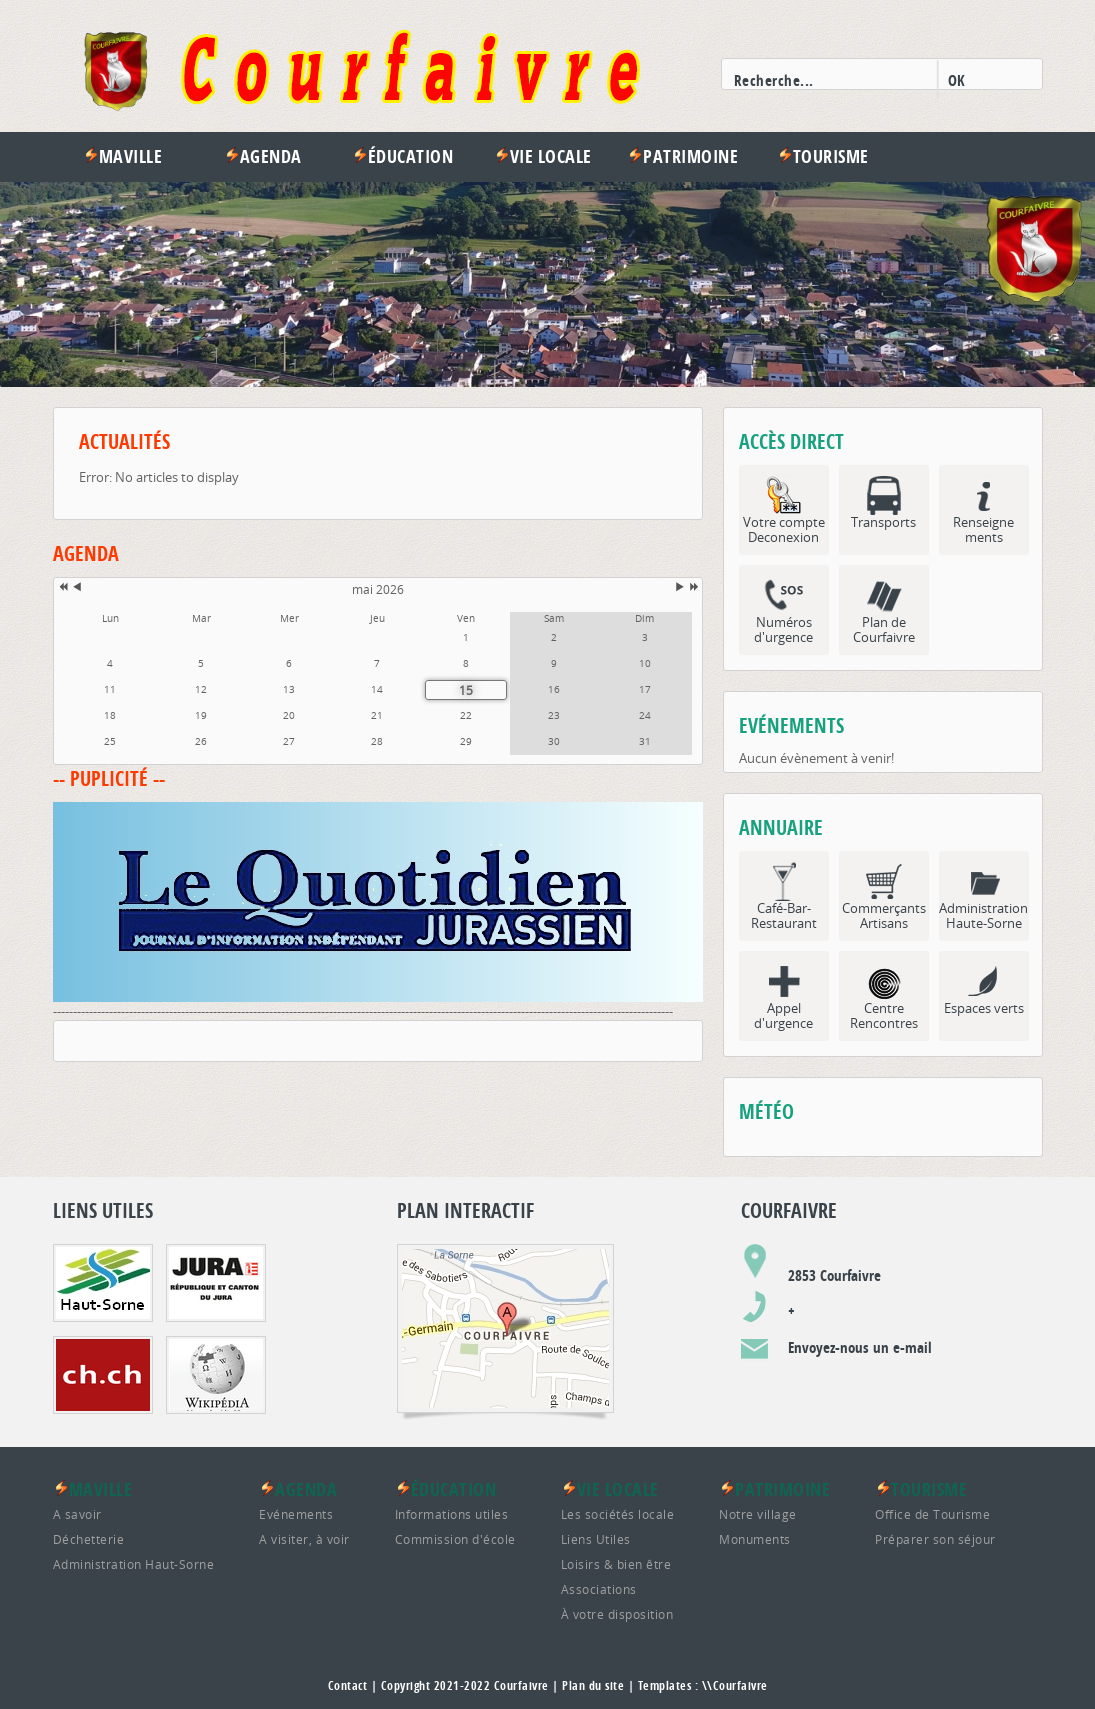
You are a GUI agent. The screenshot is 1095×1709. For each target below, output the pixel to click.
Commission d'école (455, 1539)
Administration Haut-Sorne (134, 1564)
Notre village (758, 1514)
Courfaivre (521, 1685)
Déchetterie (89, 1539)
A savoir (77, 1514)
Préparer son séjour (935, 1539)
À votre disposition (617, 1614)
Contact (348, 1685)
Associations (599, 1589)
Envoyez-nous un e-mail (860, 1347)
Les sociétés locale (618, 1514)
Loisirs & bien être (616, 1564)
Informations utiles (452, 1514)
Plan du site (593, 1685)
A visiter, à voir (304, 1539)
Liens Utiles (596, 1539)
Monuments (755, 1539)
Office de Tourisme (932, 1514)
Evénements (296, 1514)
